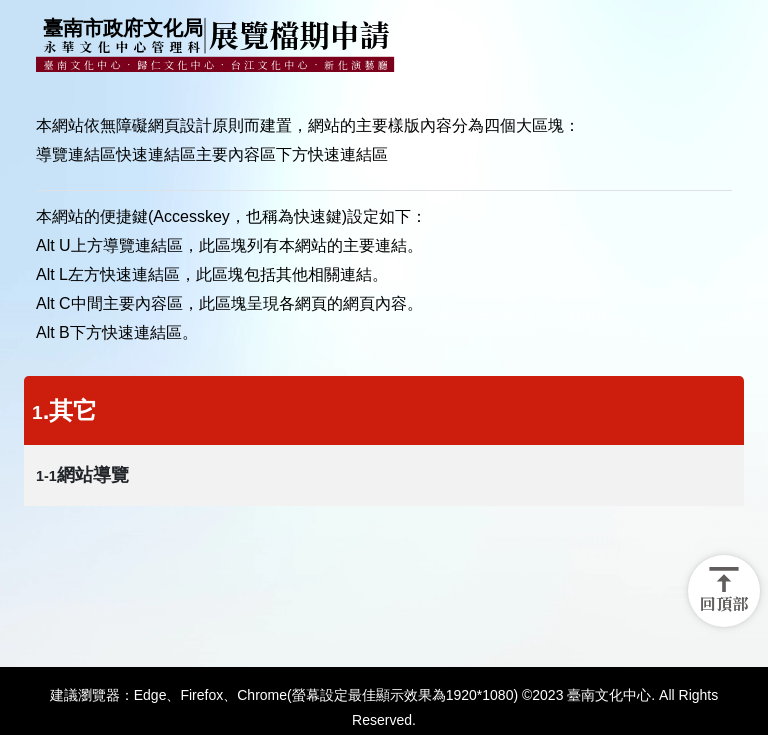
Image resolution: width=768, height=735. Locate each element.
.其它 (64, 410)
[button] (724, 591)
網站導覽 (82, 475)
